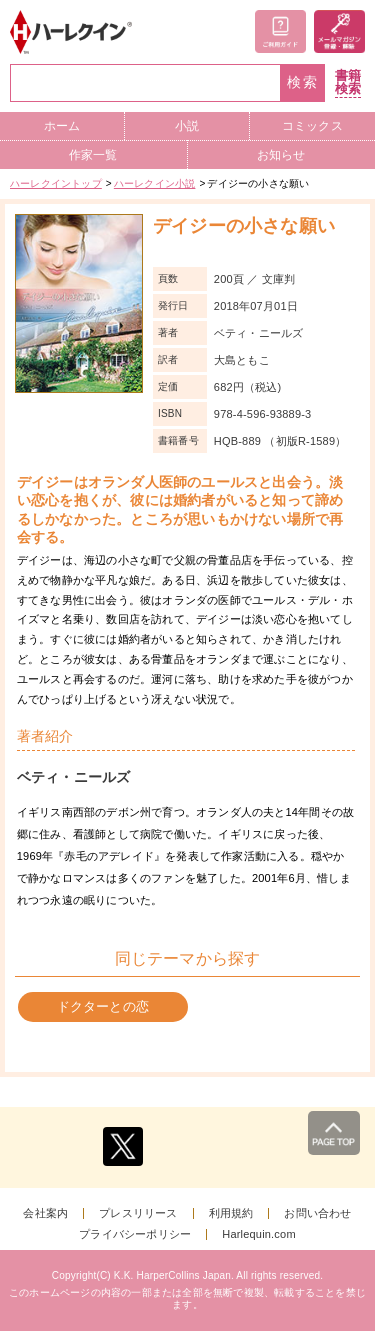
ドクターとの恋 (103, 1006)
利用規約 (231, 1213)
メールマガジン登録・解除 (339, 31)
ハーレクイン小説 (155, 183)
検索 (303, 82)
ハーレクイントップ (56, 183)
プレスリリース (138, 1213)
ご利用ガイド (280, 31)
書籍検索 (348, 82)
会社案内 (45, 1213)
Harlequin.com (259, 1234)
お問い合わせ (317, 1213)
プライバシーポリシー (135, 1234)
